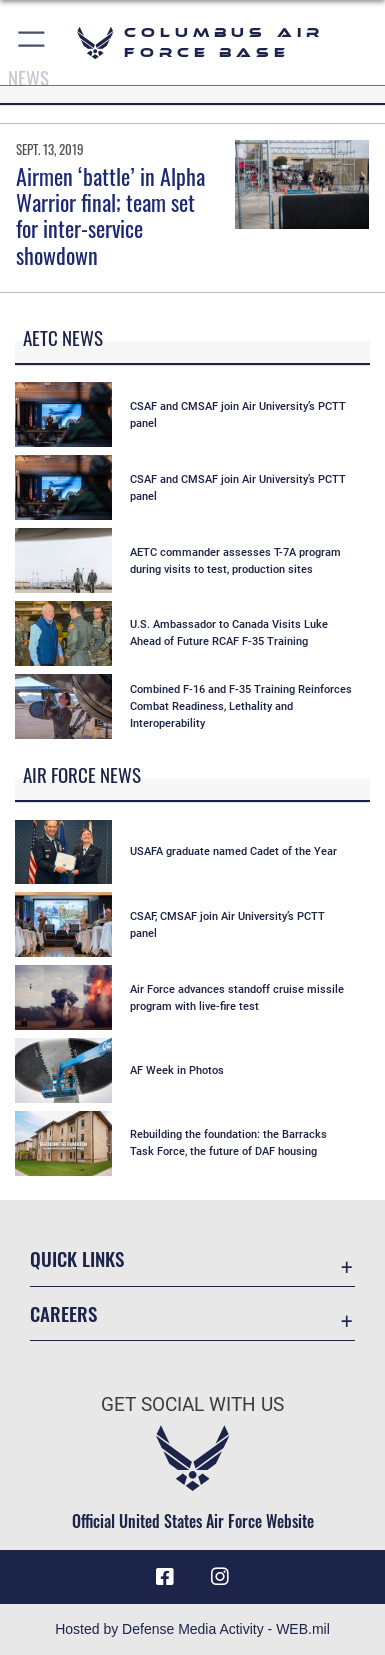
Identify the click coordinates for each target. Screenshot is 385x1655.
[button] (32, 42)
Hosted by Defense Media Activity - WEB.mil (192, 1629)
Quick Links (77, 1258)
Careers (63, 1313)
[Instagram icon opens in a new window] (220, 1577)
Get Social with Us (192, 1404)
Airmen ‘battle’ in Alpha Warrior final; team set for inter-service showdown (110, 215)
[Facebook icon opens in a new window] (165, 1577)
